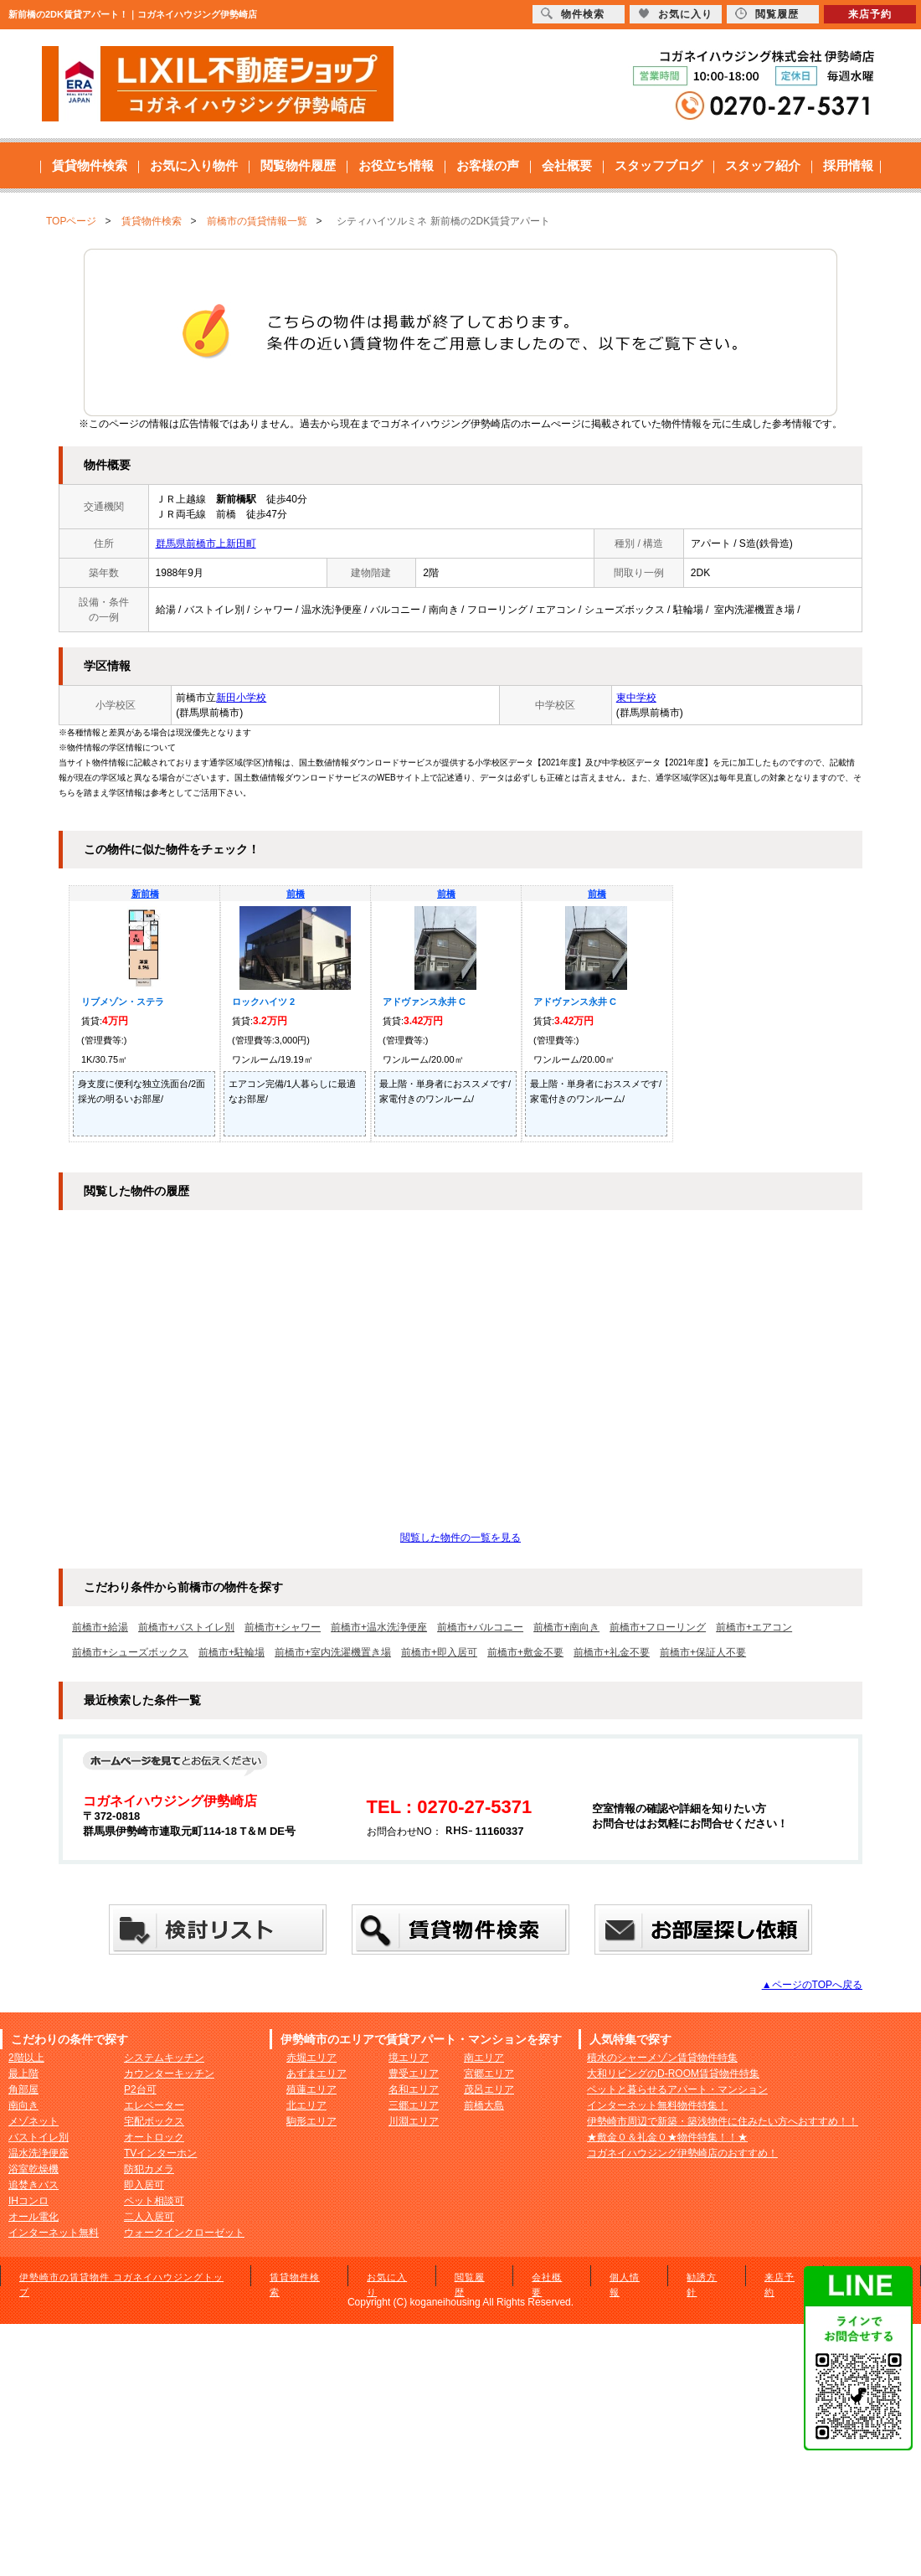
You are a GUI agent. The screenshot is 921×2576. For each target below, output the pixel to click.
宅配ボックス (154, 2121)
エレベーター (154, 2105)
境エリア (408, 2057)
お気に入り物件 (194, 165)
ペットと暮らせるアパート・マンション (677, 2089)
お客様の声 (487, 165)
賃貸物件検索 (89, 165)
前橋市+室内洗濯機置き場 (333, 1652)
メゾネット (33, 2121)
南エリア (484, 2057)
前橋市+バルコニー (480, 1627)
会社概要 (567, 165)
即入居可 (144, 2185)
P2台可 (140, 2089)
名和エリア (413, 2089)
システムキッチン (164, 2057)
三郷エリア (413, 2105)
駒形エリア (311, 2121)
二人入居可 (149, 2217)
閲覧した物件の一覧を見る (460, 1537)
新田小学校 (241, 697)
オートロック (154, 2137)
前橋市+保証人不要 (703, 1652)
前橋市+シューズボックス (130, 1652)
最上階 (23, 2073)
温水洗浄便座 (38, 2153)
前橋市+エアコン (754, 1627)
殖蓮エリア (311, 2089)
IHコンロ (28, 2201)
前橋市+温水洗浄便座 (379, 1627)
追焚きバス (33, 2185)
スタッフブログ (658, 165)
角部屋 (23, 2089)
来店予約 (870, 14)
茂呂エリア (489, 2089)
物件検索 (573, 14)
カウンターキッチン (169, 2073)
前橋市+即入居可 (439, 1652)
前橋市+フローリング (658, 1627)
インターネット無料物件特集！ (657, 2105)
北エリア (306, 2105)
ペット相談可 (154, 2201)
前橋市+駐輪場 (231, 1652)
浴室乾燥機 (33, 2169)
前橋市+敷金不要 (525, 1652)
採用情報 (848, 165)
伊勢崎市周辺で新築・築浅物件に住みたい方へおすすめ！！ (722, 2121)
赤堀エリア (311, 2057)
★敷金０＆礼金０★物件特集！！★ (667, 2137)
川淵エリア (413, 2121)
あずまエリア (316, 2073)
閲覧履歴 (767, 14)
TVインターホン (160, 2153)
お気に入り (675, 14)
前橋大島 (484, 2105)
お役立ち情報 (396, 165)
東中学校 (636, 697)
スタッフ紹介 (762, 165)
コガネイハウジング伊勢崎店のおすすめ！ (682, 2153)
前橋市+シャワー (282, 1627)
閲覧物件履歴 (298, 165)
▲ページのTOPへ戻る (812, 1985)
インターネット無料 (53, 2233)
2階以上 (26, 2057)
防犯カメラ (149, 2169)
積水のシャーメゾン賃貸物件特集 (662, 2057)
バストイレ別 (38, 2137)
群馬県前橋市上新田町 (206, 543)
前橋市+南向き (566, 1627)
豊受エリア (413, 2073)
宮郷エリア (489, 2073)
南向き (23, 2105)
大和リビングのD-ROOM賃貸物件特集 (673, 2073)
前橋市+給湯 (100, 1627)
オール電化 (33, 2217)
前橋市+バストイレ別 (186, 1627)
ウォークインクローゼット (184, 2233)
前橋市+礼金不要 (612, 1652)
